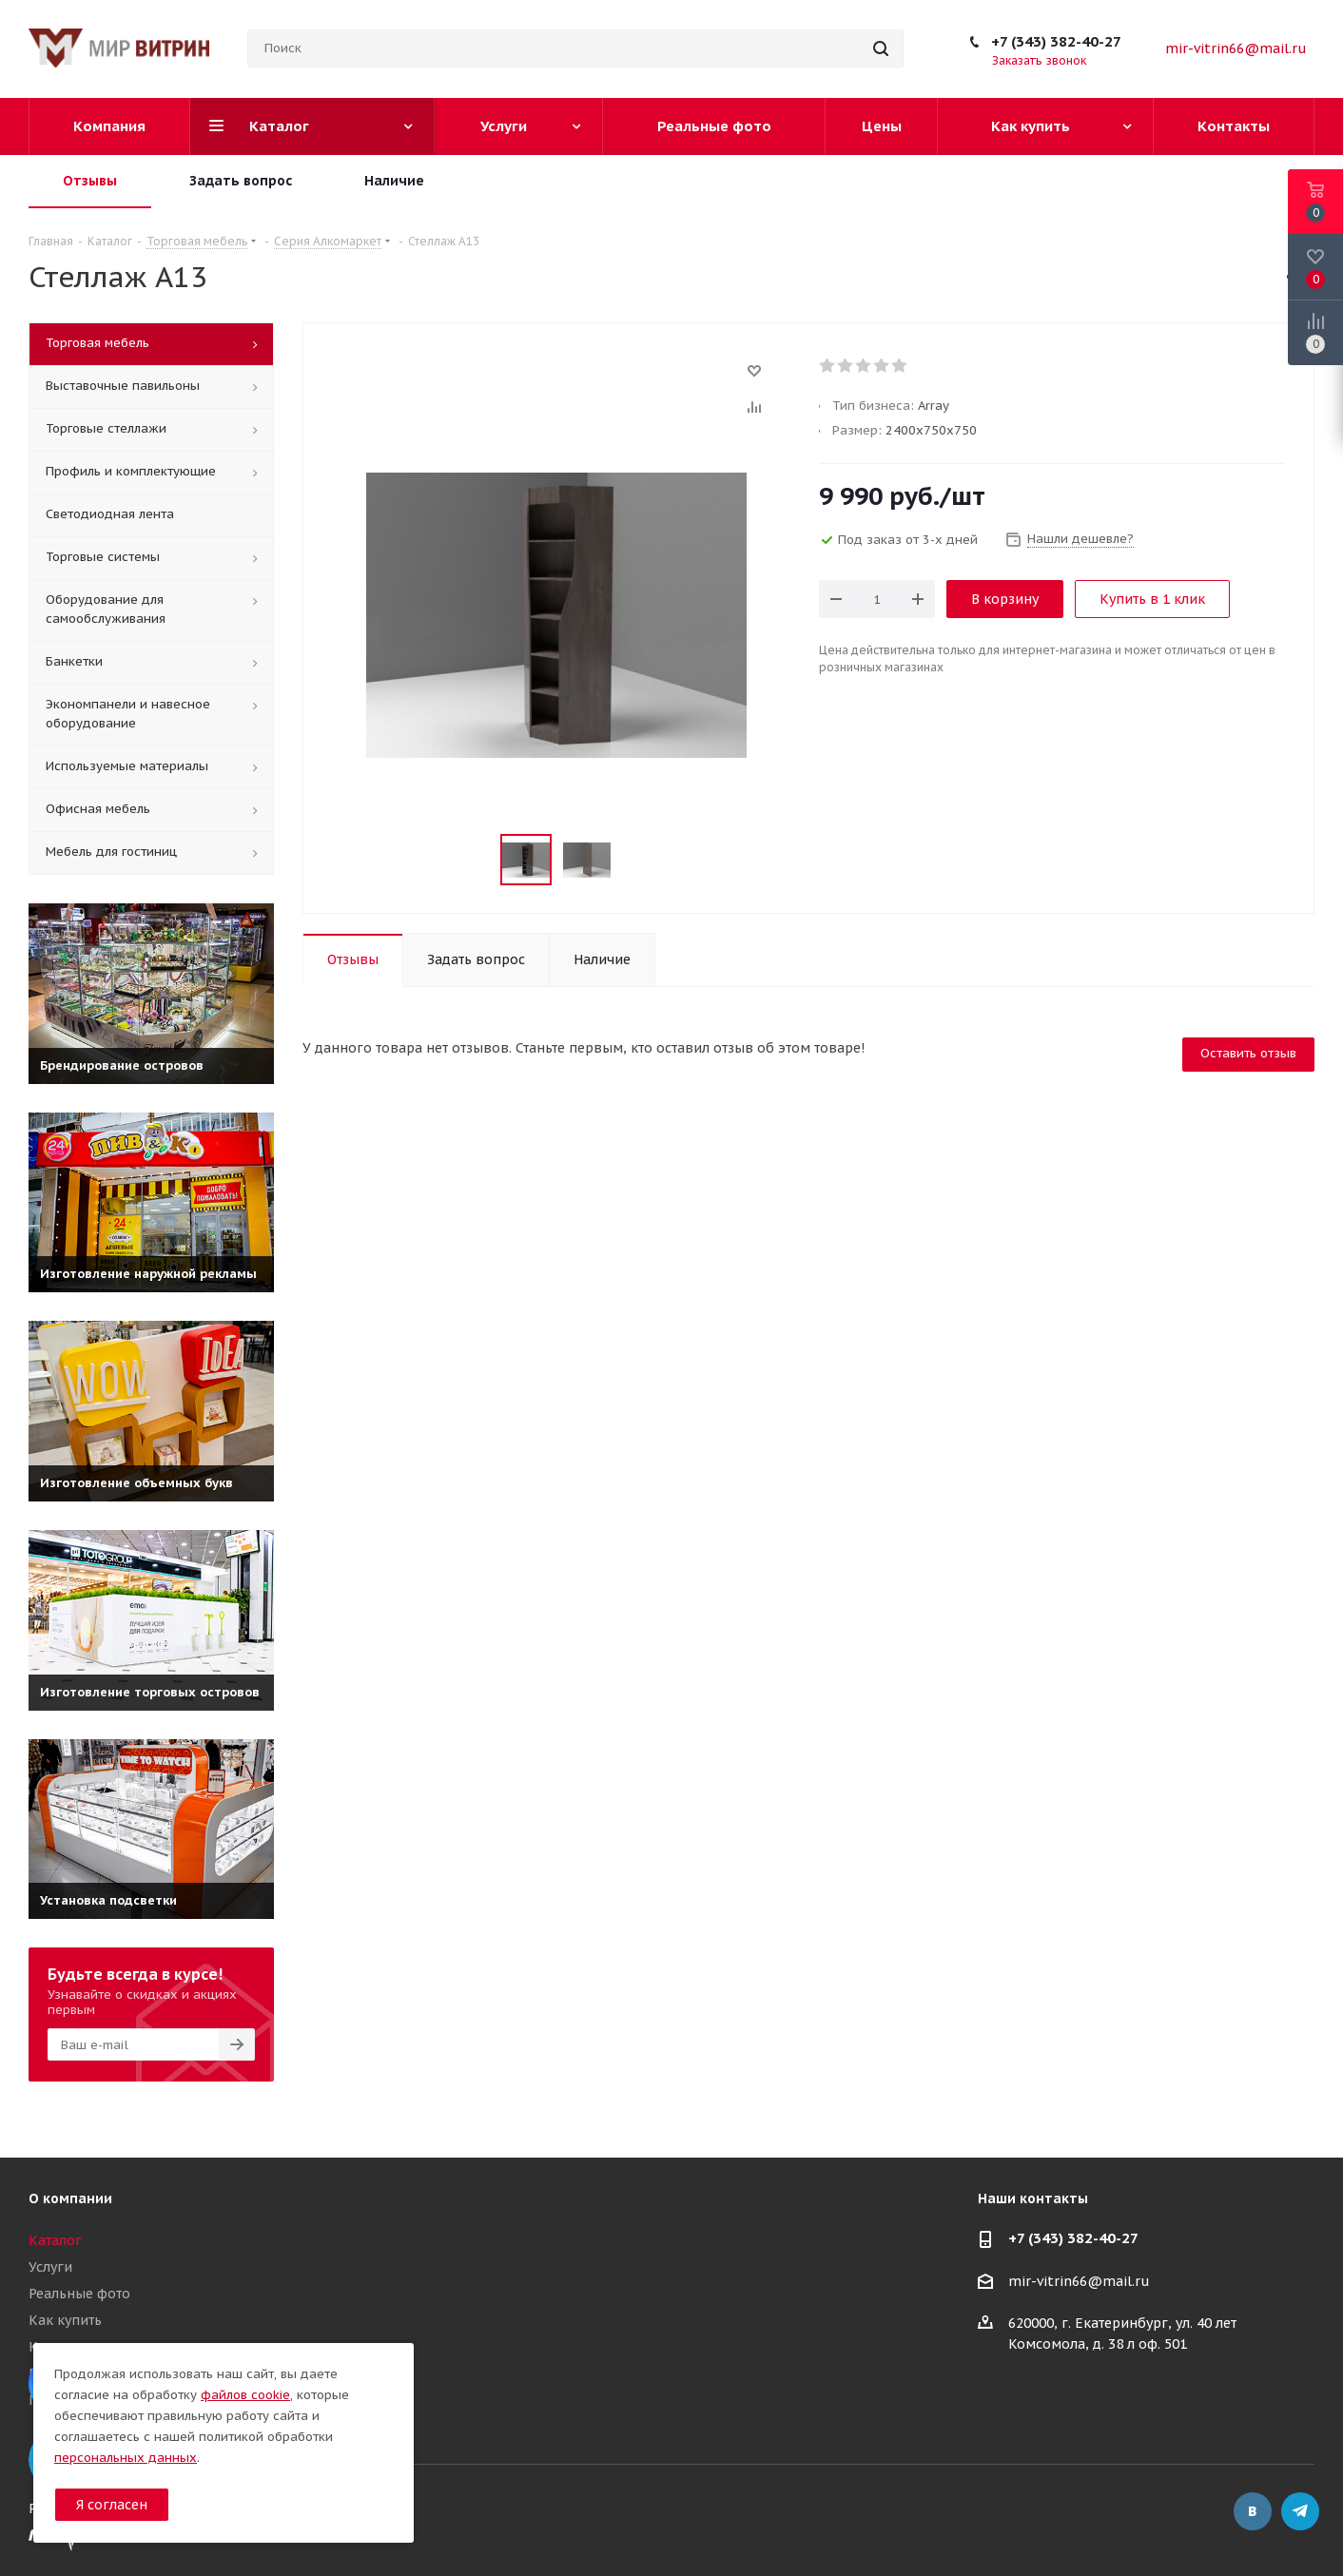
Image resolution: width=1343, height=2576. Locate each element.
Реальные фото (79, 2293)
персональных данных (125, 2458)
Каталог (55, 2240)
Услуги (50, 2267)
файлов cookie (245, 2395)
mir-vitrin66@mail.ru (1236, 48)
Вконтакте (1253, 2511)
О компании (70, 2198)
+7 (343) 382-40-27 (1056, 41)
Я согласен (111, 2504)
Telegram (1300, 2511)
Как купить (65, 2320)
